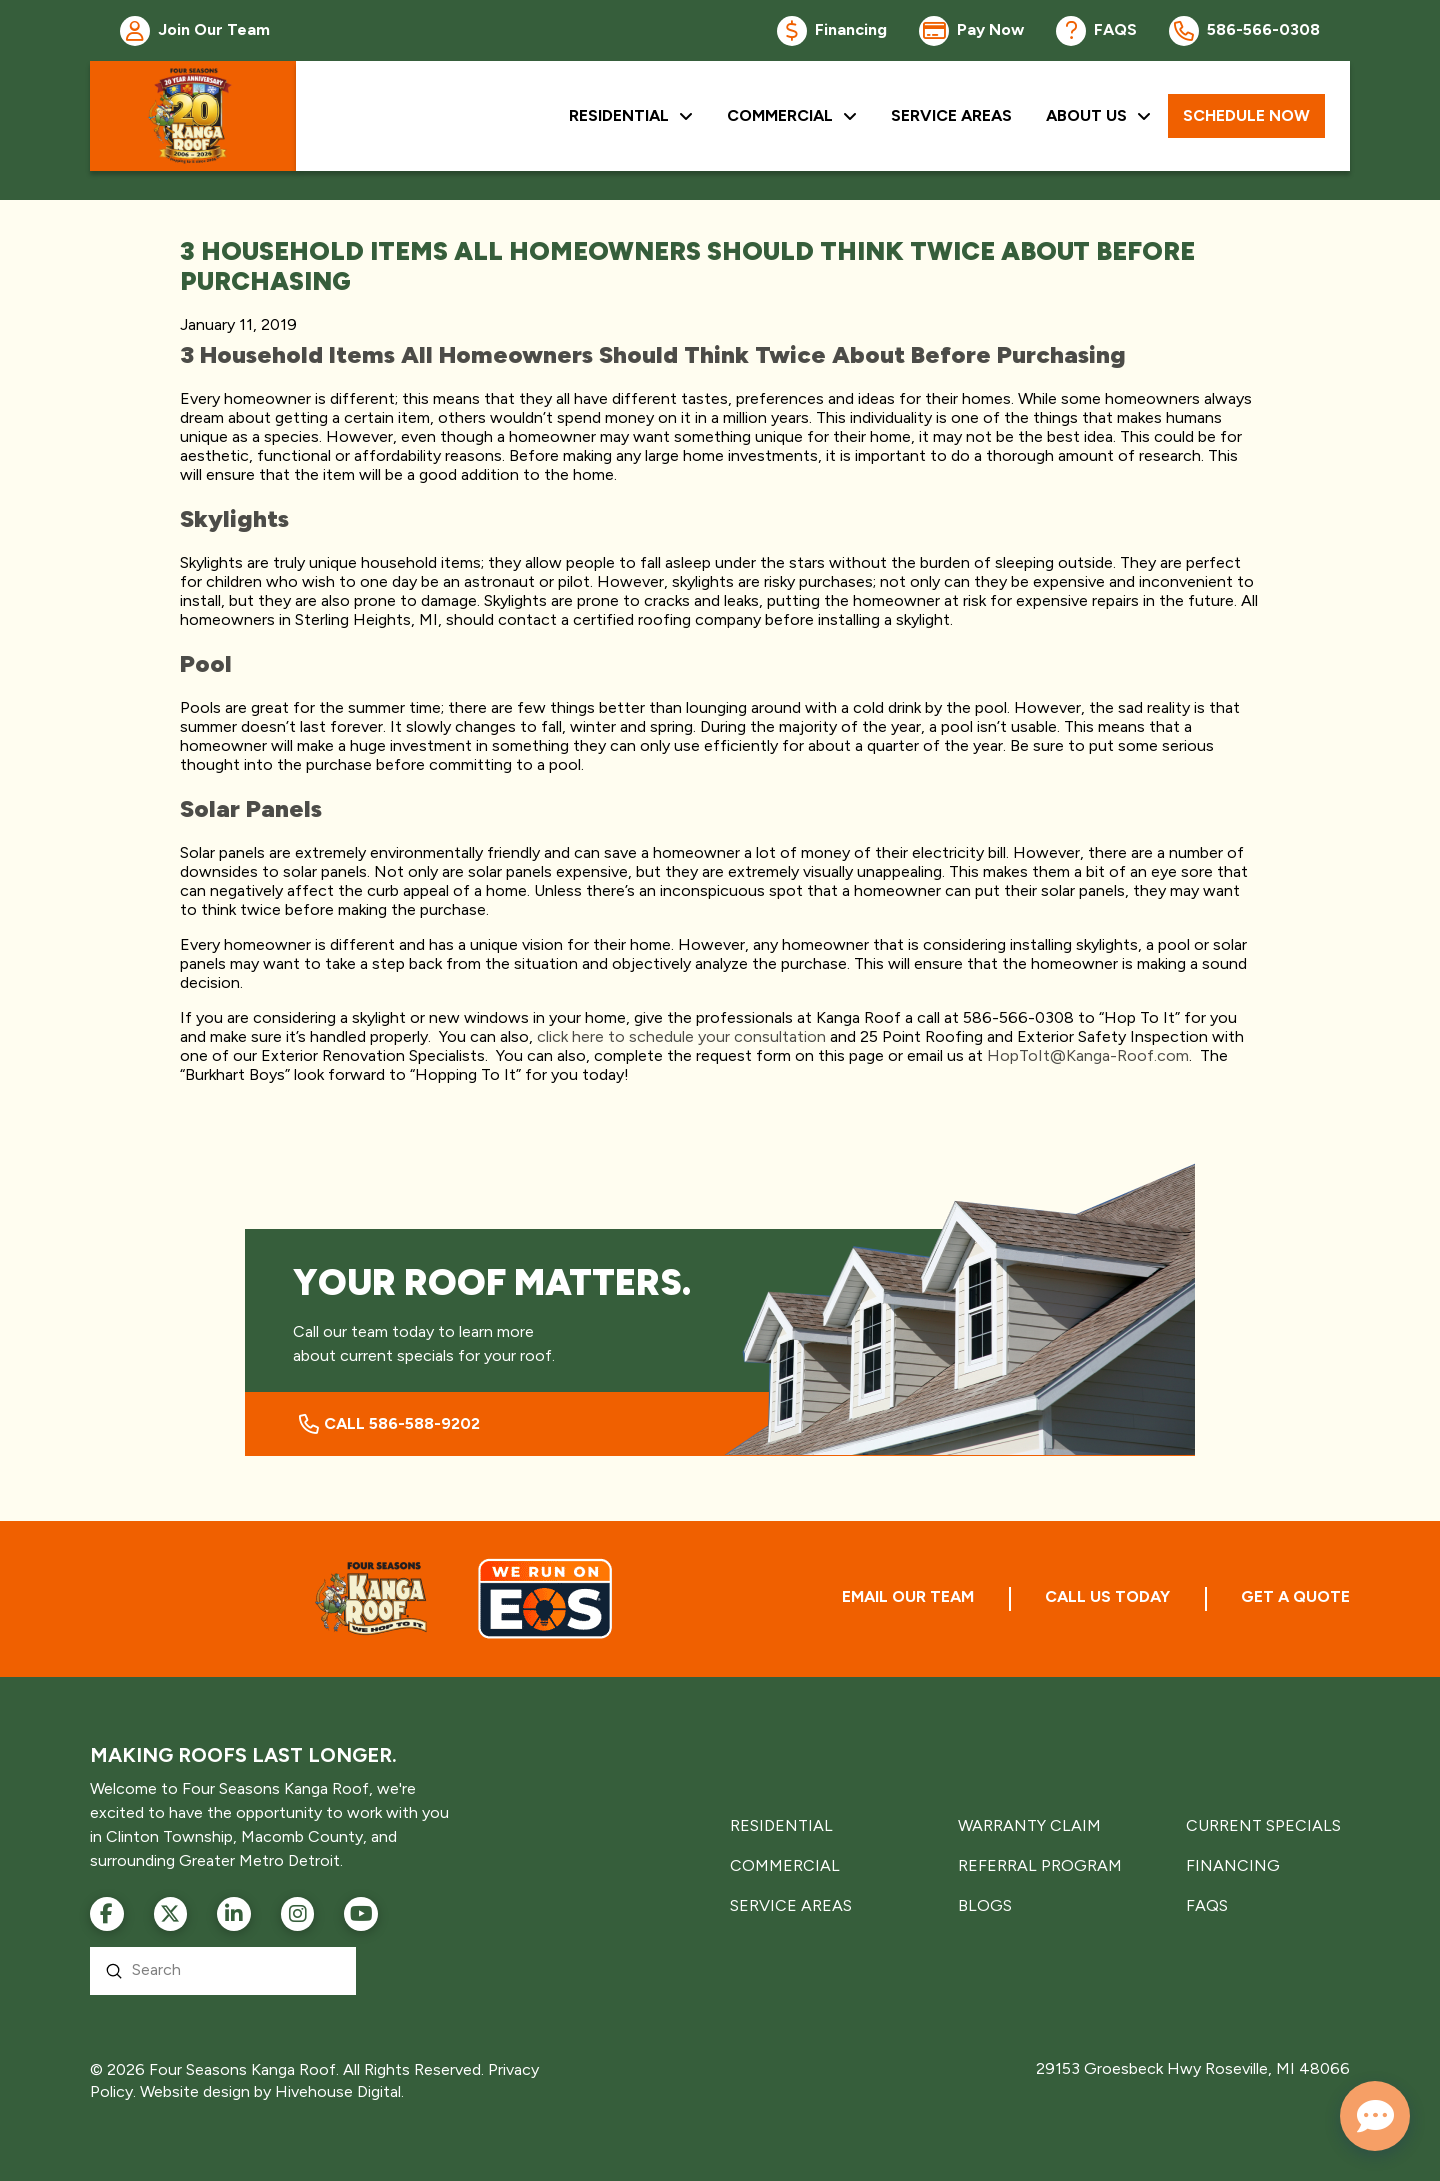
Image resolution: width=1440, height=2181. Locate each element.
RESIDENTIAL (781, 1825)
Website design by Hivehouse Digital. (272, 2091)
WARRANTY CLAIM (1029, 1825)
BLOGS (985, 1905)
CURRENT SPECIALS (1263, 1825)
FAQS (1207, 1905)
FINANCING (1233, 1865)
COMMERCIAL (785, 1865)
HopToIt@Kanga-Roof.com (1088, 1055)
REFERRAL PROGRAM (1040, 1865)
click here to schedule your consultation (681, 1036)
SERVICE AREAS (791, 1905)
